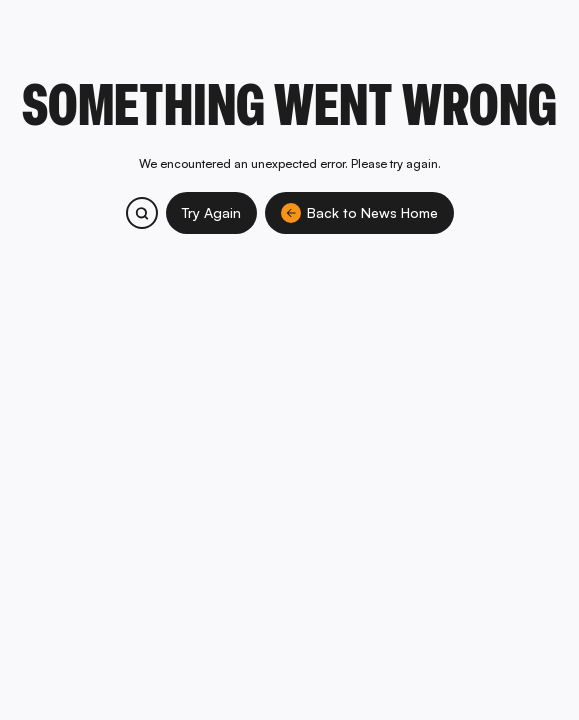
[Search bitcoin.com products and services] (142, 213)
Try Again (211, 212)
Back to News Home (359, 213)
